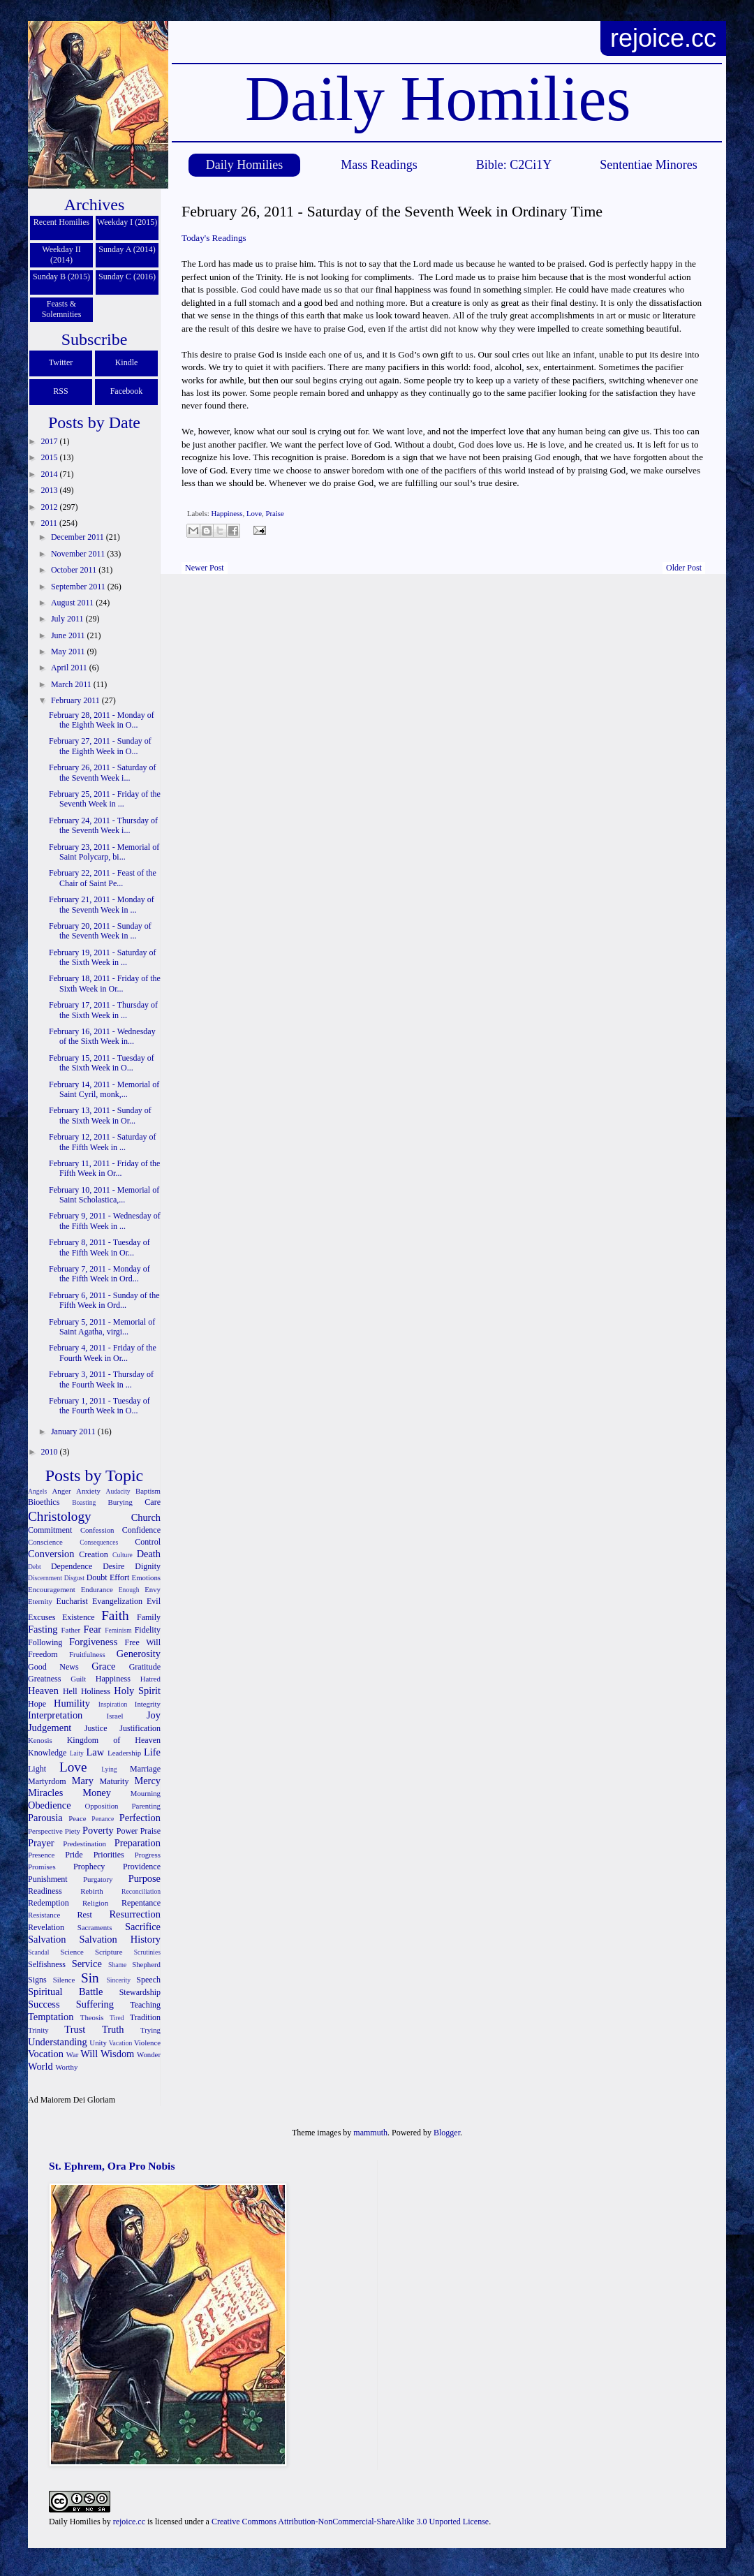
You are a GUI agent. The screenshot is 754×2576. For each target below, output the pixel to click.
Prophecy (89, 1866)
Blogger (447, 2132)
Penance (102, 1819)
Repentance (141, 1903)
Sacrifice (143, 1926)
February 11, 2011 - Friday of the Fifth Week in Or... (104, 1168)
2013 (50, 490)
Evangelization (117, 1601)
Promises (42, 1866)
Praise (274, 513)
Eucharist (72, 1601)
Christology (59, 1516)
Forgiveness (93, 1641)
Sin (90, 1978)
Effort (119, 1577)
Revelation (46, 1927)
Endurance (97, 1589)
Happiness (226, 513)
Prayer (41, 1842)
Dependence (71, 1566)
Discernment (45, 1578)
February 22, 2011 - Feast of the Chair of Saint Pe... (102, 878)
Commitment (50, 1530)
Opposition (102, 1806)
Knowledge (47, 1753)
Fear (92, 1629)
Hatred (150, 1679)
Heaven (43, 1690)
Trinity (38, 2030)
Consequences (99, 1542)
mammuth (370, 2132)
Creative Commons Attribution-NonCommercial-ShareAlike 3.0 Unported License (350, 2521)
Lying (109, 1769)
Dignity (148, 1566)
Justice (96, 1728)
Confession (97, 1530)
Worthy (66, 2067)
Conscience (45, 1542)
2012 (50, 507)
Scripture (109, 1952)
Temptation (50, 2016)
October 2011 (74, 570)
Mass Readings (379, 165)
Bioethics (43, 1502)
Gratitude (145, 1667)
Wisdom (117, 2053)
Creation (93, 1554)
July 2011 (68, 619)
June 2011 (69, 635)
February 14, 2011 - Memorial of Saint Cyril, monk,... (104, 1089)
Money (96, 1792)
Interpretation (55, 1715)
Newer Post (204, 568)
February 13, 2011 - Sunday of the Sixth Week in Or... (100, 1115)
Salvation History (120, 1939)
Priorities (109, 1855)
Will (89, 2053)
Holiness (95, 1691)
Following (45, 1642)
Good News (53, 1667)
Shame (117, 1964)
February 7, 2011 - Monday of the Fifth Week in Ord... (99, 1273)
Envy (153, 1589)
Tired (117, 2018)
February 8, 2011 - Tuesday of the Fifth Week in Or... (99, 1247)
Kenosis (40, 1740)
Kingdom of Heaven (114, 1740)
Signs (37, 1980)
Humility (72, 1703)
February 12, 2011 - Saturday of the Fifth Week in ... (102, 1141)
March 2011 (72, 684)
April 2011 (70, 667)
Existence (78, 1617)
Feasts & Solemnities (62, 309)
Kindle (126, 362)
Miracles (45, 1792)
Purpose (144, 1878)
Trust (74, 2029)
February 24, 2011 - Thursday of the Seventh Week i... (103, 825)
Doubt (97, 1577)
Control (148, 1542)
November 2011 (79, 554)
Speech (148, 1980)
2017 (50, 441)
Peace (77, 1818)
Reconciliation (141, 1891)
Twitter (61, 362)
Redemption (48, 1903)
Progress (148, 1854)
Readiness (45, 1891)
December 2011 (78, 537)
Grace (103, 1666)
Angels (37, 1491)
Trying (150, 2030)
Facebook (126, 391)
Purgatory (97, 1879)
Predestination (84, 1843)
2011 (50, 523)
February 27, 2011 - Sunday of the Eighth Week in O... (100, 746)
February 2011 (76, 700)
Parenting (146, 1806)
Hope (37, 1704)
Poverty (98, 1830)
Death (149, 1553)
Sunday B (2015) (61, 276)
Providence (142, 1866)
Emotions (146, 1577)
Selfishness (47, 1964)
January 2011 (74, 1431)
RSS (60, 391)
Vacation (121, 2043)
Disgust (74, 1578)
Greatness (44, 1679)
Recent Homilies (61, 222)
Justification (140, 1728)
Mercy (147, 1780)
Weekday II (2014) (61, 254)
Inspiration (113, 1704)
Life (152, 1752)
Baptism (148, 1491)
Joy (154, 1715)
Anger (61, 1491)
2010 (50, 1452)
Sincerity (118, 1980)
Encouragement (51, 1589)
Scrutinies (147, 1952)
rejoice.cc (663, 38)
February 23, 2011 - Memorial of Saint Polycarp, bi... (104, 852)
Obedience (49, 1805)
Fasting (42, 1629)
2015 (50, 457)
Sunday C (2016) (127, 276)
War (72, 2054)
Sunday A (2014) (126, 249)
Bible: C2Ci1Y (514, 165)
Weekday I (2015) (127, 222)
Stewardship (140, 1992)
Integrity (148, 1704)
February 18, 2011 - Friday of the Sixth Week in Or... (105, 983)
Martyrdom (47, 1781)
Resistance (44, 1915)
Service (87, 1963)
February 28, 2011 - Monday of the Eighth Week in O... (101, 720)
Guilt (78, 1679)
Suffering (95, 2004)
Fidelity (148, 1630)
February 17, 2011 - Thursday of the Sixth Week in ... (103, 1010)
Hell (70, 1691)
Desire (113, 1566)
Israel (115, 1716)
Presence (41, 1854)
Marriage (145, 1769)
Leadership (124, 1753)
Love (254, 513)
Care (153, 1502)
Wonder (149, 2054)
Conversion (51, 1553)
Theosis (92, 2017)
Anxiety (88, 1491)
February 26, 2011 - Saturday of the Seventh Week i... (102, 772)
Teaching (145, 2005)
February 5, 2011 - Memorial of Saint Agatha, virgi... (102, 1327)
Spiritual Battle (65, 1991)
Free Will (142, 1642)
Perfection (140, 1817)
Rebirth (91, 1891)
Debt (34, 1566)
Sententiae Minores (648, 165)
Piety (72, 1831)
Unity (98, 2042)
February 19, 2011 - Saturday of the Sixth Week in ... (102, 957)
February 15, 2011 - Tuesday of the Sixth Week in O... (101, 1063)
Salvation (47, 1939)
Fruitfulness (87, 1654)
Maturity (113, 1781)
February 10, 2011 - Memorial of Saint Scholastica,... (104, 1195)
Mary (83, 1780)
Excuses (41, 1617)
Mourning (146, 1793)
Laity (77, 1753)
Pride (73, 1855)
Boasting (84, 1502)
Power (127, 1831)
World (40, 2066)
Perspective (45, 1831)
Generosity (139, 1653)
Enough (129, 1590)
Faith (114, 1615)
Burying (120, 1502)
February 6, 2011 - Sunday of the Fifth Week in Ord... (104, 1300)
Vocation (46, 2053)
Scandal (38, 1952)
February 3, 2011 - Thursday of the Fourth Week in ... (101, 1379)
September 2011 (79, 586)
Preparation (137, 1842)
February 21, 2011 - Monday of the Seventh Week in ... (101, 904)
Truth (113, 2029)
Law (96, 1752)
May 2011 (69, 651)
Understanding (57, 2041)
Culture (122, 1555)
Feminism (118, 1630)
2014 (50, 474)
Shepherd (146, 1964)
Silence (64, 1979)
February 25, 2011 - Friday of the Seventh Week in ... (105, 799)
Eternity (40, 1601)
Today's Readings (214, 238)
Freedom (43, 1654)
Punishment (48, 1879)
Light (37, 1769)
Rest (84, 1915)
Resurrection (135, 1914)
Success (44, 2004)
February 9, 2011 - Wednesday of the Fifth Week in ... (105, 1220)
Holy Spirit (137, 1690)
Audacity (118, 1491)
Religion (95, 1903)
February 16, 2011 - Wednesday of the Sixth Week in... (102, 1036)
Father (71, 1630)
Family (149, 1617)
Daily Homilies (244, 165)
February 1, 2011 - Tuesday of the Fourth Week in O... (99, 1405)
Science (72, 1952)
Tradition (145, 2017)
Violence (147, 2042)
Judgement (49, 1727)
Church (146, 1517)
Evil (154, 1601)
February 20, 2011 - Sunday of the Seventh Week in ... (100, 931)
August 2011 (73, 603)
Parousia (45, 1817)
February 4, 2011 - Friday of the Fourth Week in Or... (102, 1352)
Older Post (684, 568)
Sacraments (94, 1927)
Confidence (141, 1530)
